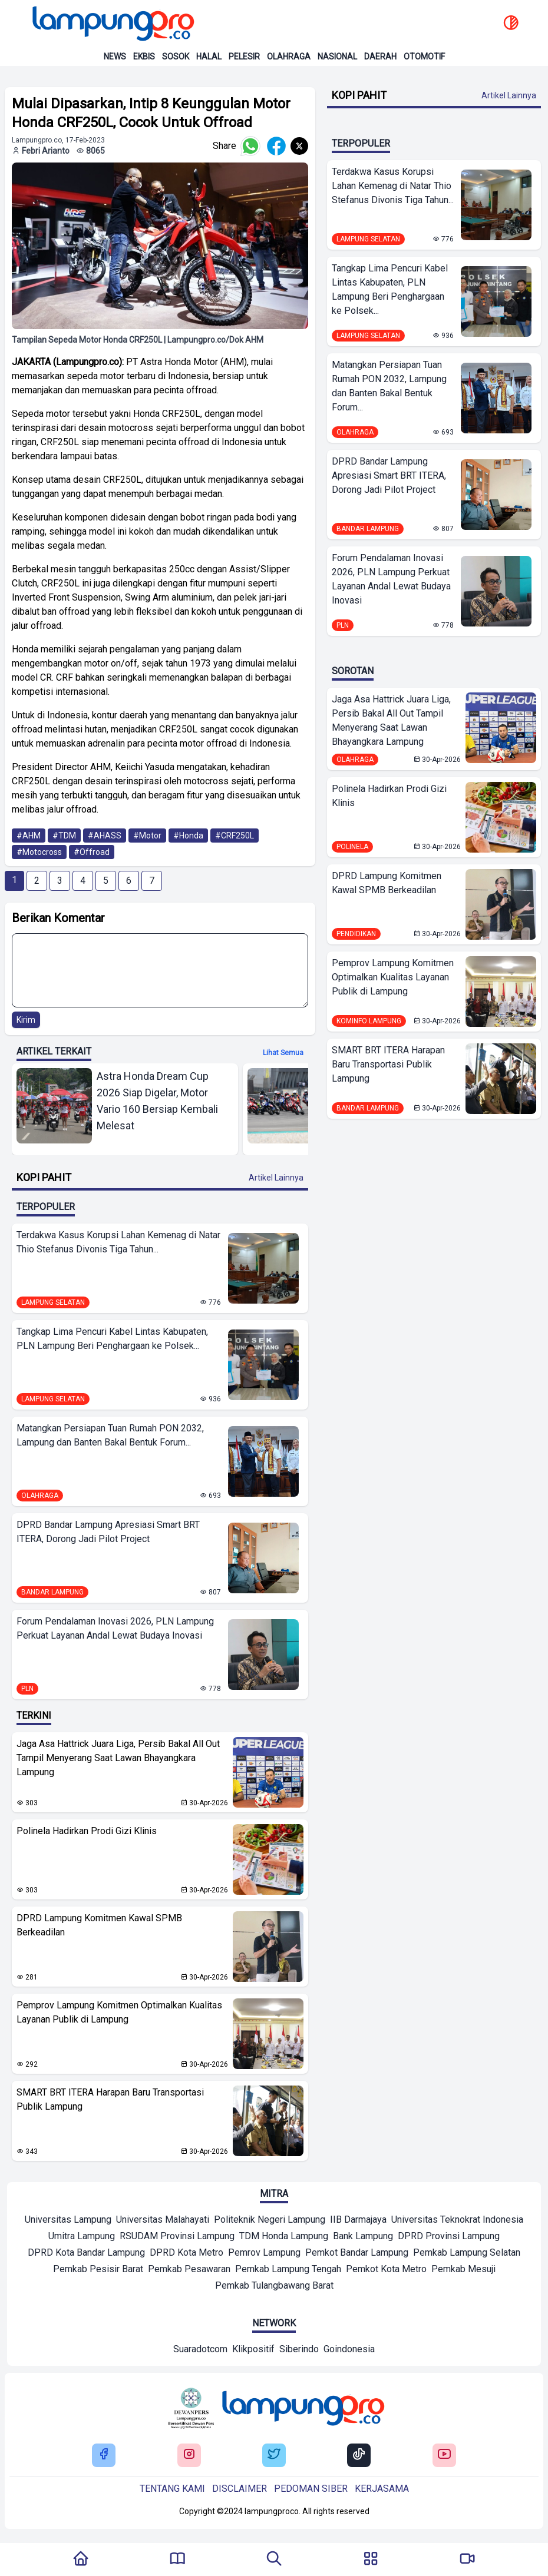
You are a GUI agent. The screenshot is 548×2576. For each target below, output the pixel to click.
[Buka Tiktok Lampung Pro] (359, 2455)
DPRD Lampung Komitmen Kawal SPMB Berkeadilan (99, 1925)
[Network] (200, 2350)
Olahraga (289, 56)
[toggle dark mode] (510, 23)
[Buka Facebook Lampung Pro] (104, 2455)
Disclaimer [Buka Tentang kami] (239, 2488)
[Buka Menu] (371, 2559)
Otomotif (424, 56)
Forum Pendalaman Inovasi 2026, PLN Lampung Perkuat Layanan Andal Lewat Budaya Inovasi (115, 1628)
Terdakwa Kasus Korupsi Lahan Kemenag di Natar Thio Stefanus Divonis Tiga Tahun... (118, 1242)
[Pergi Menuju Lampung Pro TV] (467, 2559)
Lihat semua (283, 1053)
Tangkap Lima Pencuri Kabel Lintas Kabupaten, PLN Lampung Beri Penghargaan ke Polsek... (112, 1338)
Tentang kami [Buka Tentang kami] (172, 2488)
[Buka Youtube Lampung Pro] (444, 2455)
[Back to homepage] (112, 23)
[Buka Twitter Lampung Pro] (274, 2455)
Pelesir (244, 56)
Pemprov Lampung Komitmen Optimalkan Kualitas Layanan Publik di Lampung (119, 2012)
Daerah (380, 56)
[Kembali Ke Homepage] (81, 2559)
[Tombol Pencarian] (274, 2559)
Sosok (175, 56)
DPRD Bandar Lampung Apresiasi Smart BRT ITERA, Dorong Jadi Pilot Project (108, 1531)
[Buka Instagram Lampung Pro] (189, 2455)
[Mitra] (68, 2221)
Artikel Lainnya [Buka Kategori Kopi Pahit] (276, 1177)
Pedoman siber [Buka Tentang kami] (311, 2488)
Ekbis (144, 56)
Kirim (25, 1020)
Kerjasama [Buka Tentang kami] (382, 2488)
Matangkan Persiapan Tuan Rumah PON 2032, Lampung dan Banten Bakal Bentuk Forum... (110, 1435)
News (115, 56)
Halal (209, 56)
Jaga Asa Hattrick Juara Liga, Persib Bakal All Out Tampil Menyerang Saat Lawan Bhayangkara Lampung (118, 1758)
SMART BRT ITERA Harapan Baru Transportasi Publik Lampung (110, 2099)
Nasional (337, 56)
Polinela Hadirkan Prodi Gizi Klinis (86, 1830)
